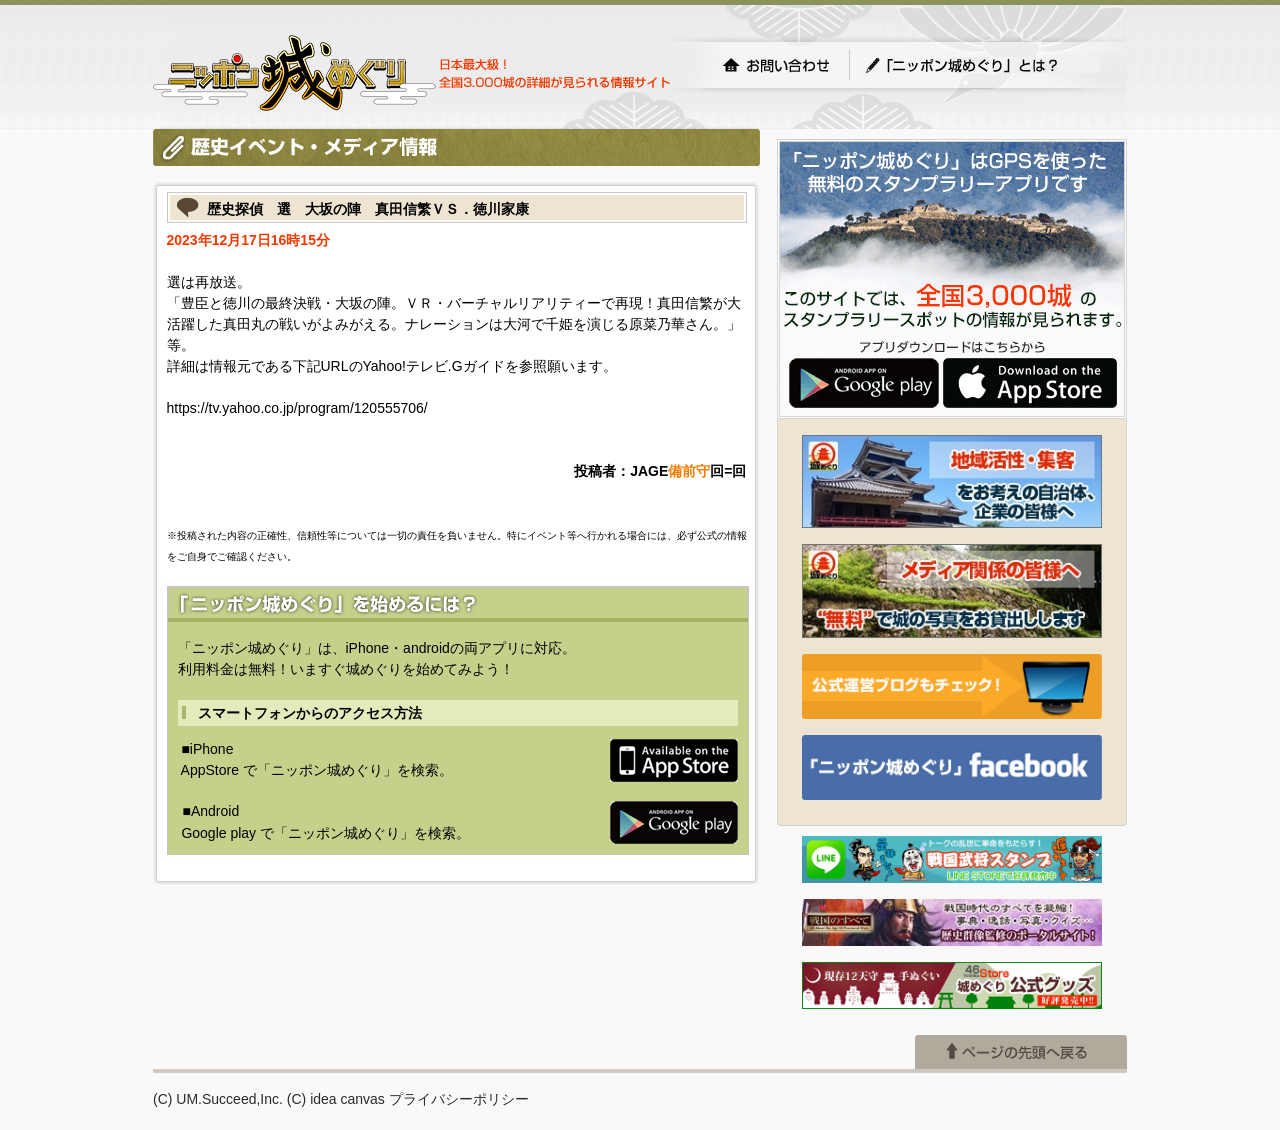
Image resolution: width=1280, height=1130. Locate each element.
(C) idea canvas (336, 1099)
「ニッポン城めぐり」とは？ (982, 65)
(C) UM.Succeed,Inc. (218, 1099)
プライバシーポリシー (459, 1099)
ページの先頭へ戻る (1021, 1052)
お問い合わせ (776, 65)
